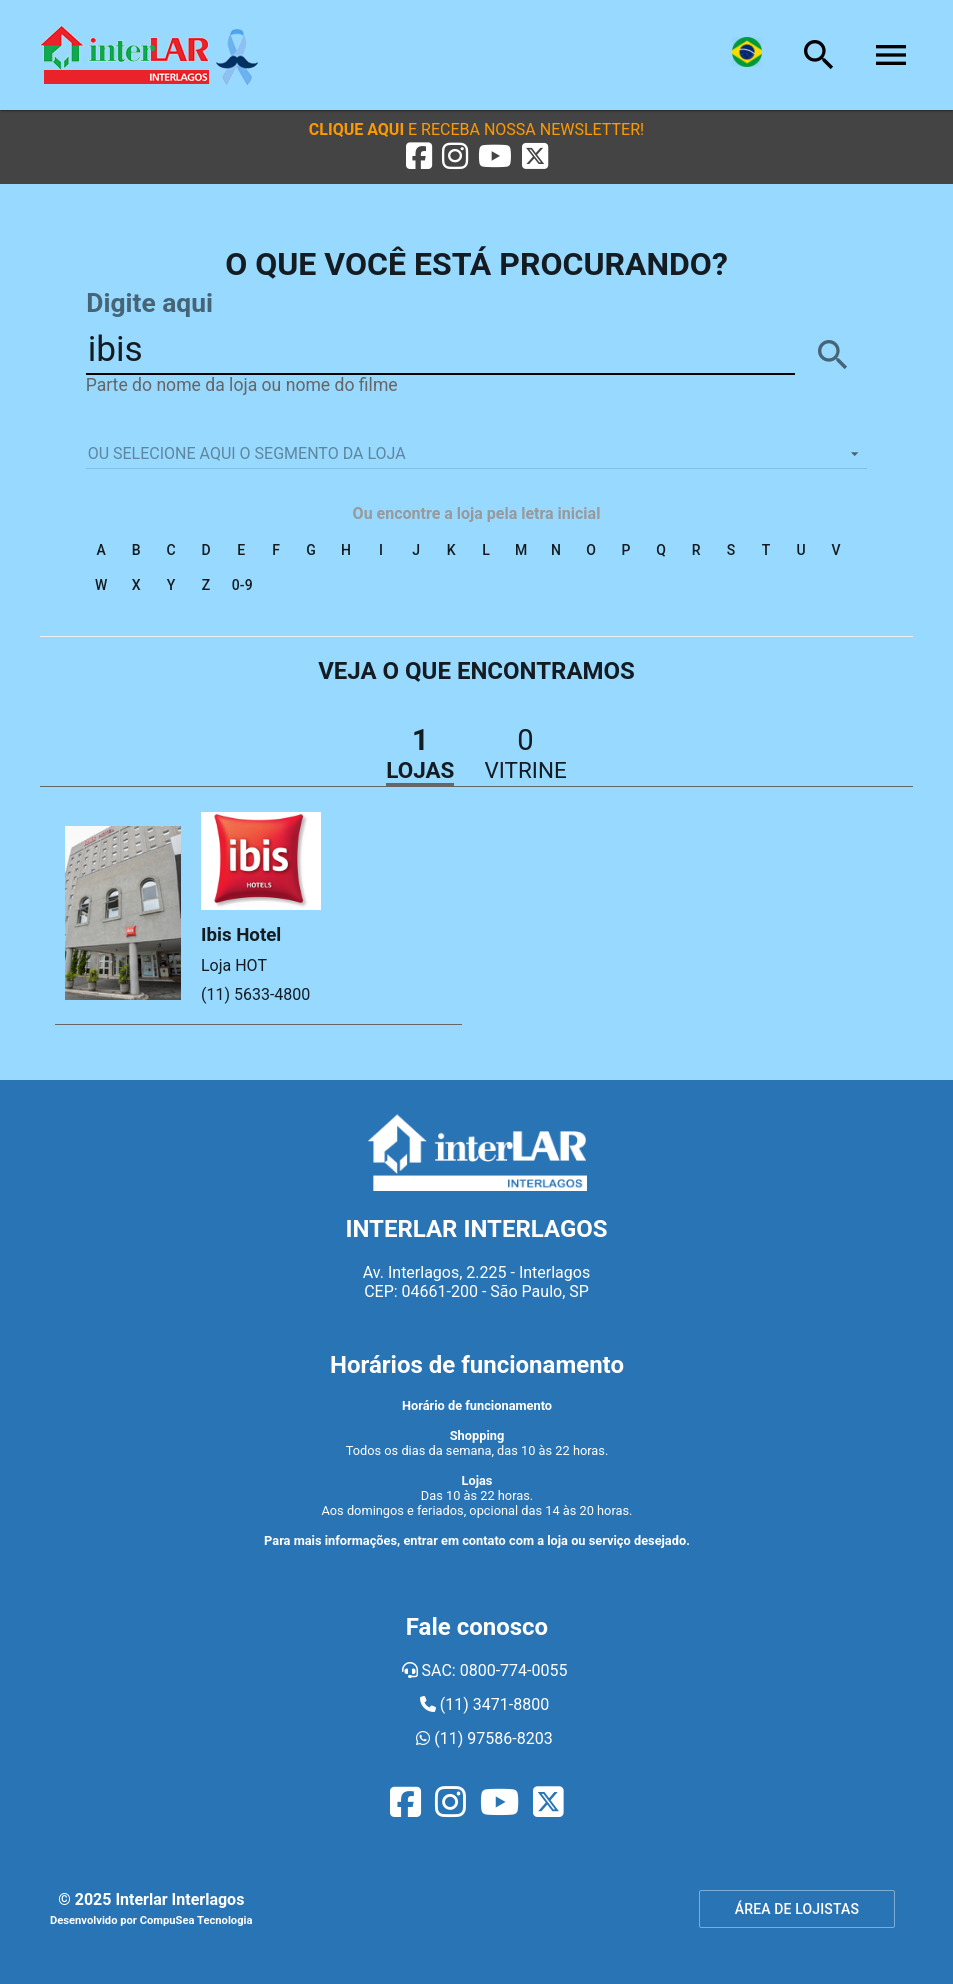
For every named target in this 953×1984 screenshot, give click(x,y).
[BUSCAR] (833, 355)
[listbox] (477, 454)
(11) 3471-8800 (484, 1704)
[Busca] (819, 55)
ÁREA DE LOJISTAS (797, 1909)
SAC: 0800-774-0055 (485, 1670)
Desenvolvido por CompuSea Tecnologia (151, 1920)
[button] (476, 129)
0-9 (242, 585)
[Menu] (891, 55)
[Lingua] (747, 55)
